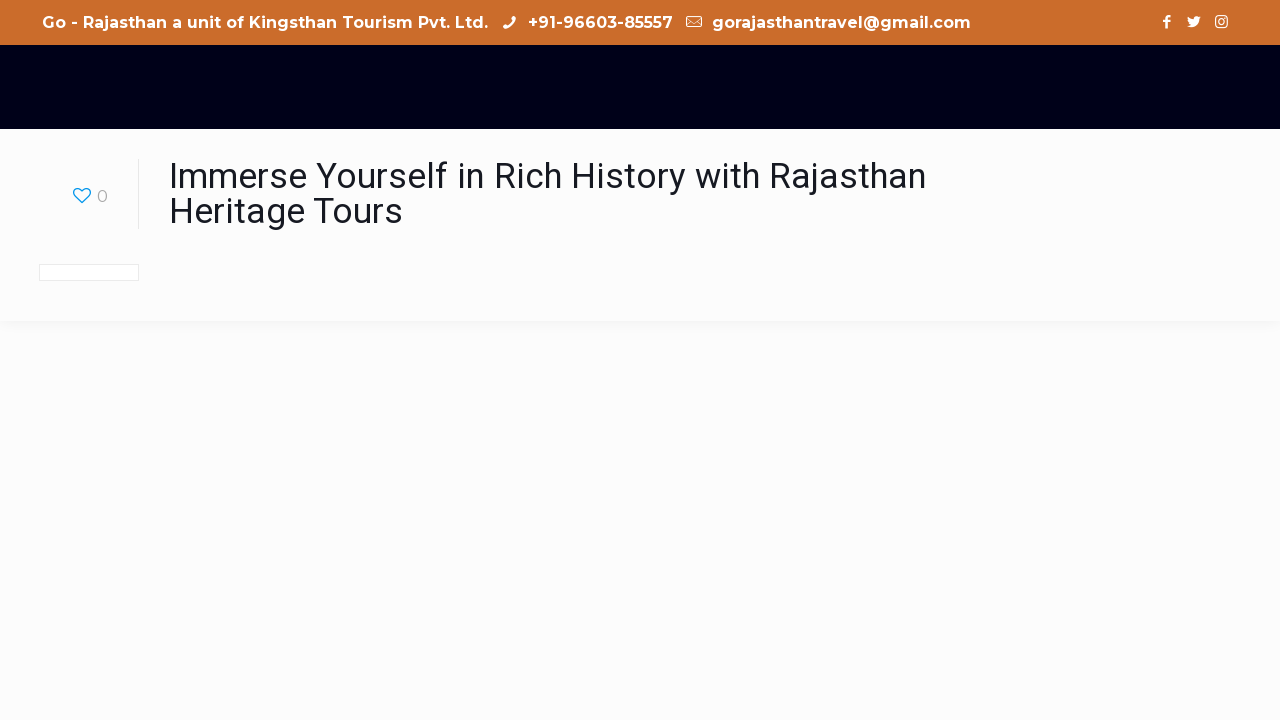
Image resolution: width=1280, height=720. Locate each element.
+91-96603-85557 (598, 22)
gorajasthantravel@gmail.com (839, 22)
